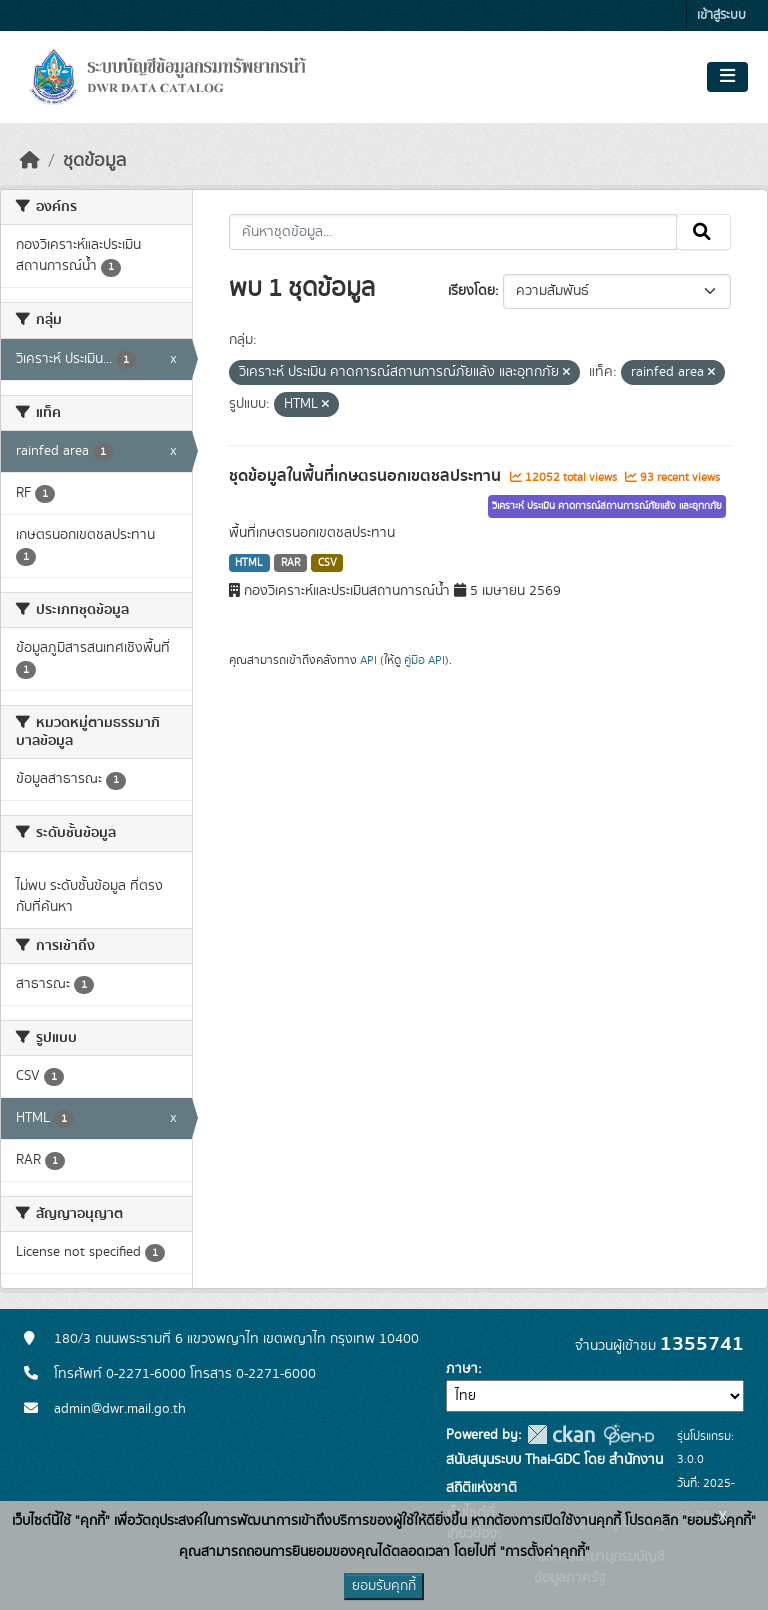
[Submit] (703, 232)
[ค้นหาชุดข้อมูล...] (453, 232)
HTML (249, 563)
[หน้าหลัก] (30, 161)
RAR (290, 563)
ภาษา (462, 1369)
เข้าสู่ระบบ (721, 15)
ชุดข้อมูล (94, 161)
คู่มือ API (424, 660)
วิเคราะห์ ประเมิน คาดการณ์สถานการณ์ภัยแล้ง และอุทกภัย (607, 506)
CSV (327, 563)
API (368, 660)
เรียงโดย (471, 291)
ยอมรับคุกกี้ (384, 1586)
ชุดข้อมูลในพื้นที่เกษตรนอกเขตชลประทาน (367, 476)
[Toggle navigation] (727, 77)
